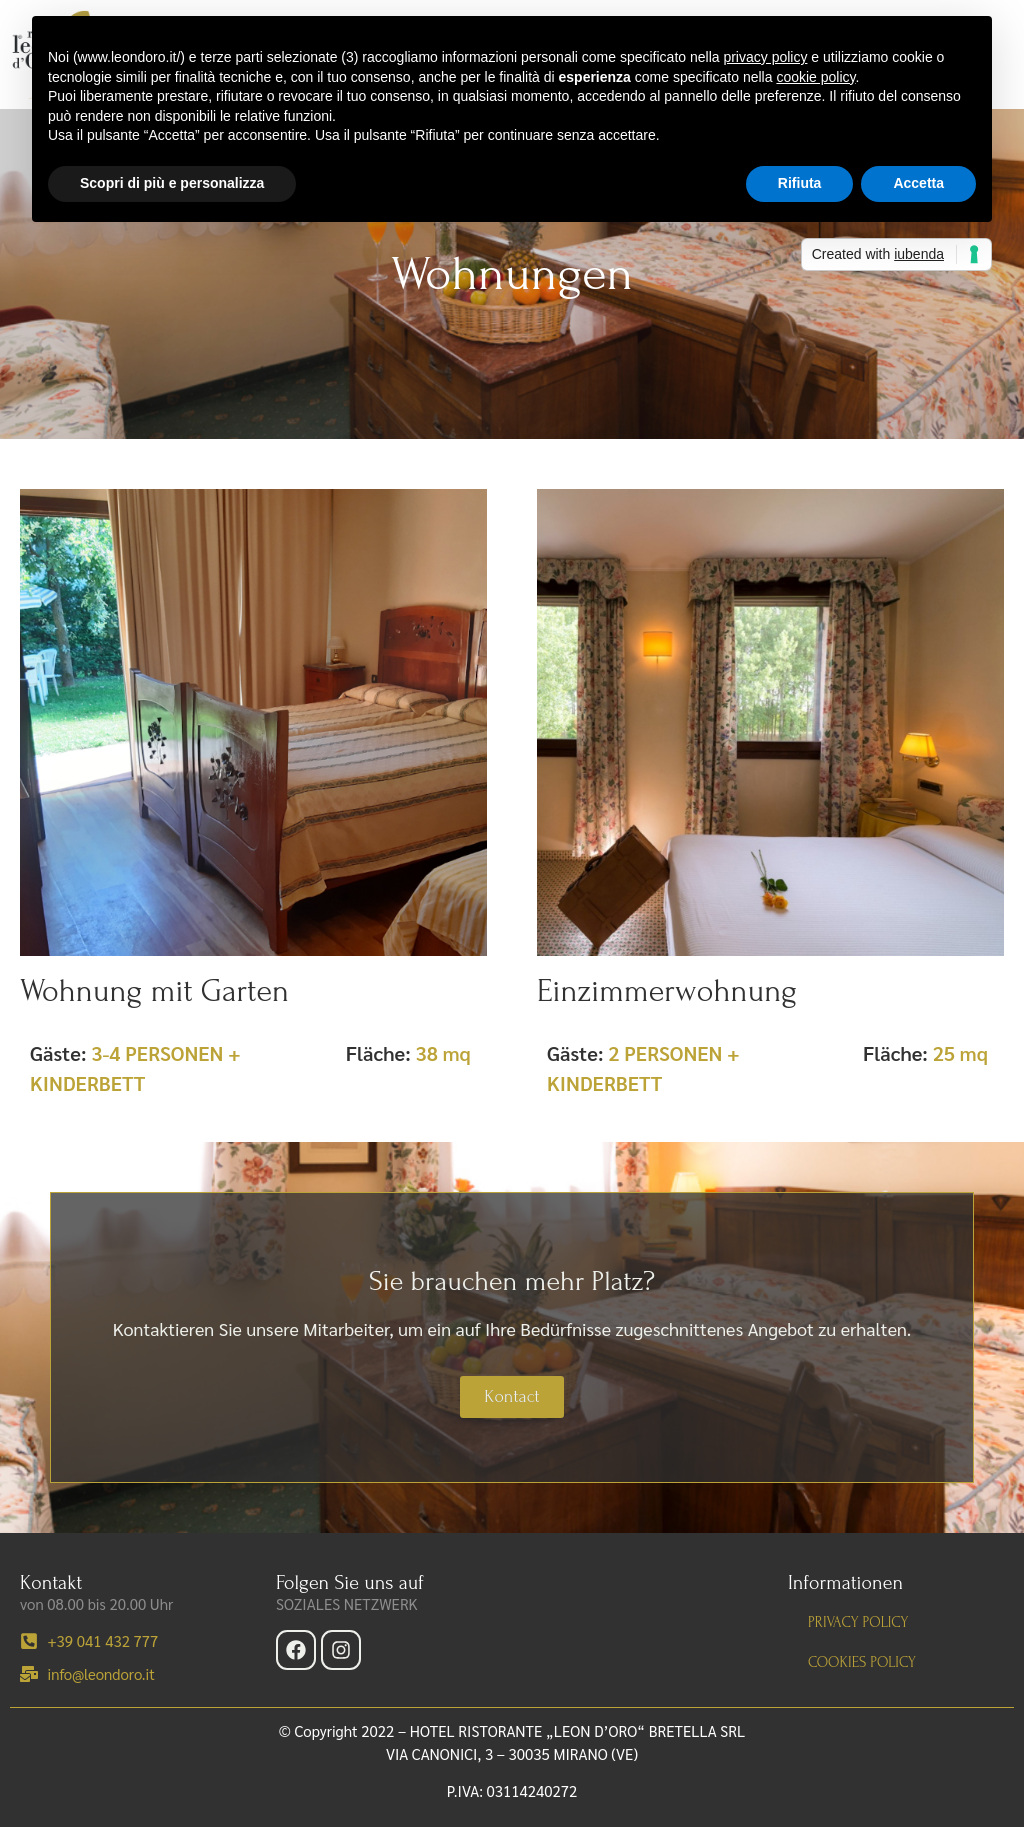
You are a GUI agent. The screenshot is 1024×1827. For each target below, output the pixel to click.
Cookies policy (862, 1662)
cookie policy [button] (815, 77)
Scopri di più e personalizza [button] (172, 183)
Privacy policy (858, 1622)
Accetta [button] (918, 183)
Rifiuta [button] (800, 183)
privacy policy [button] (765, 57)
